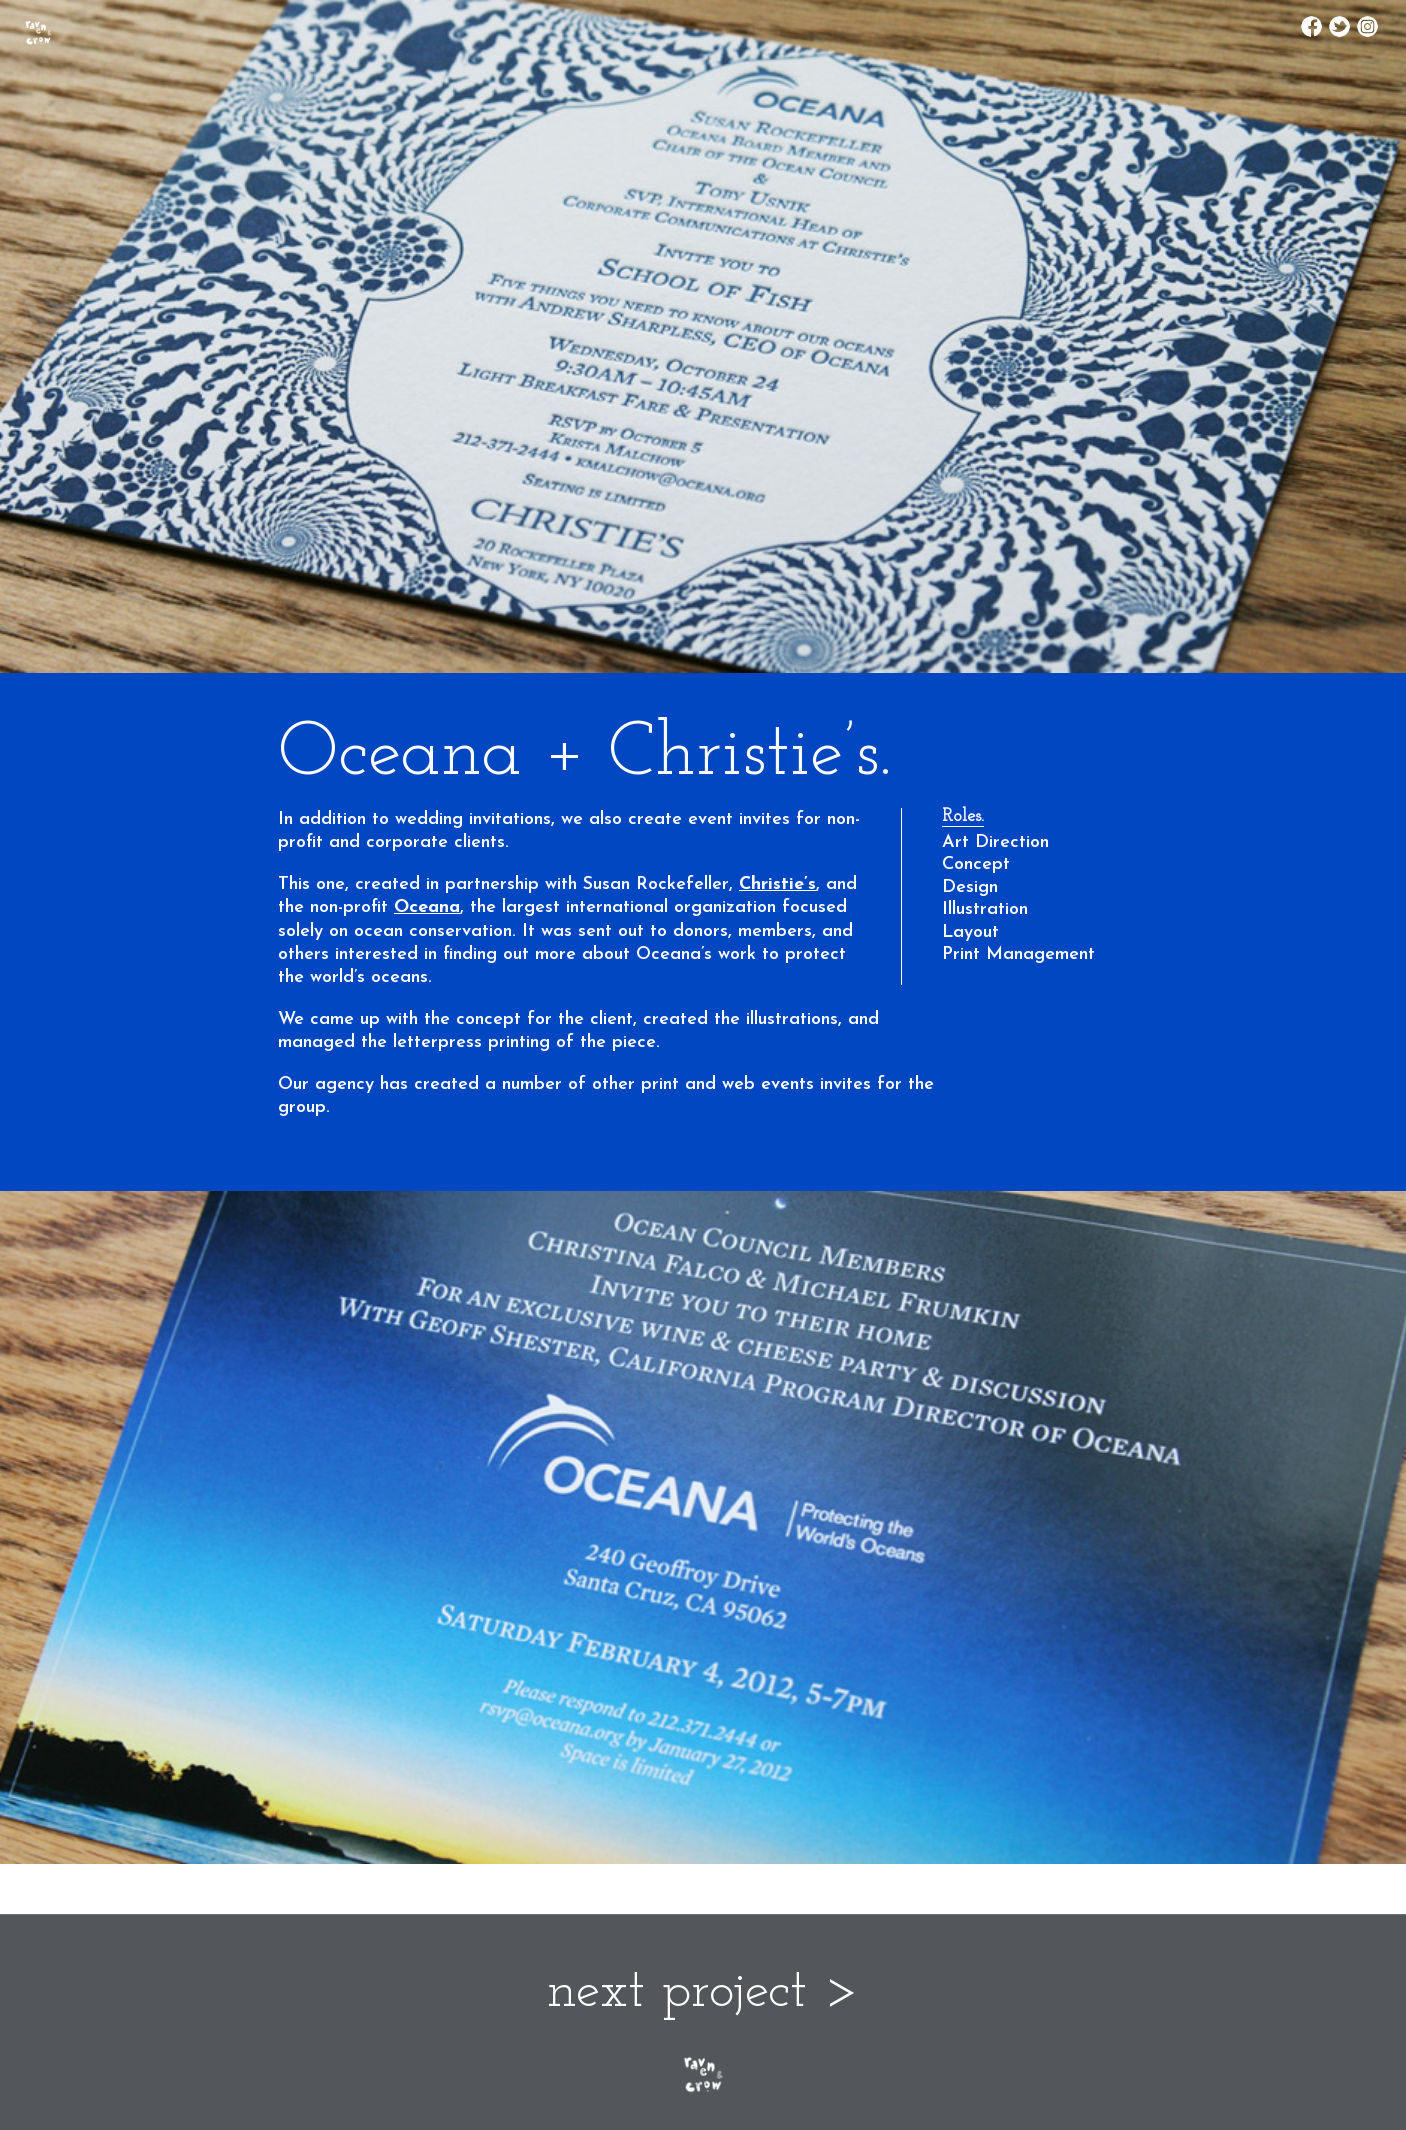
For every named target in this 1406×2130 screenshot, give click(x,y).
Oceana (427, 907)
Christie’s (777, 884)
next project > (703, 1992)
